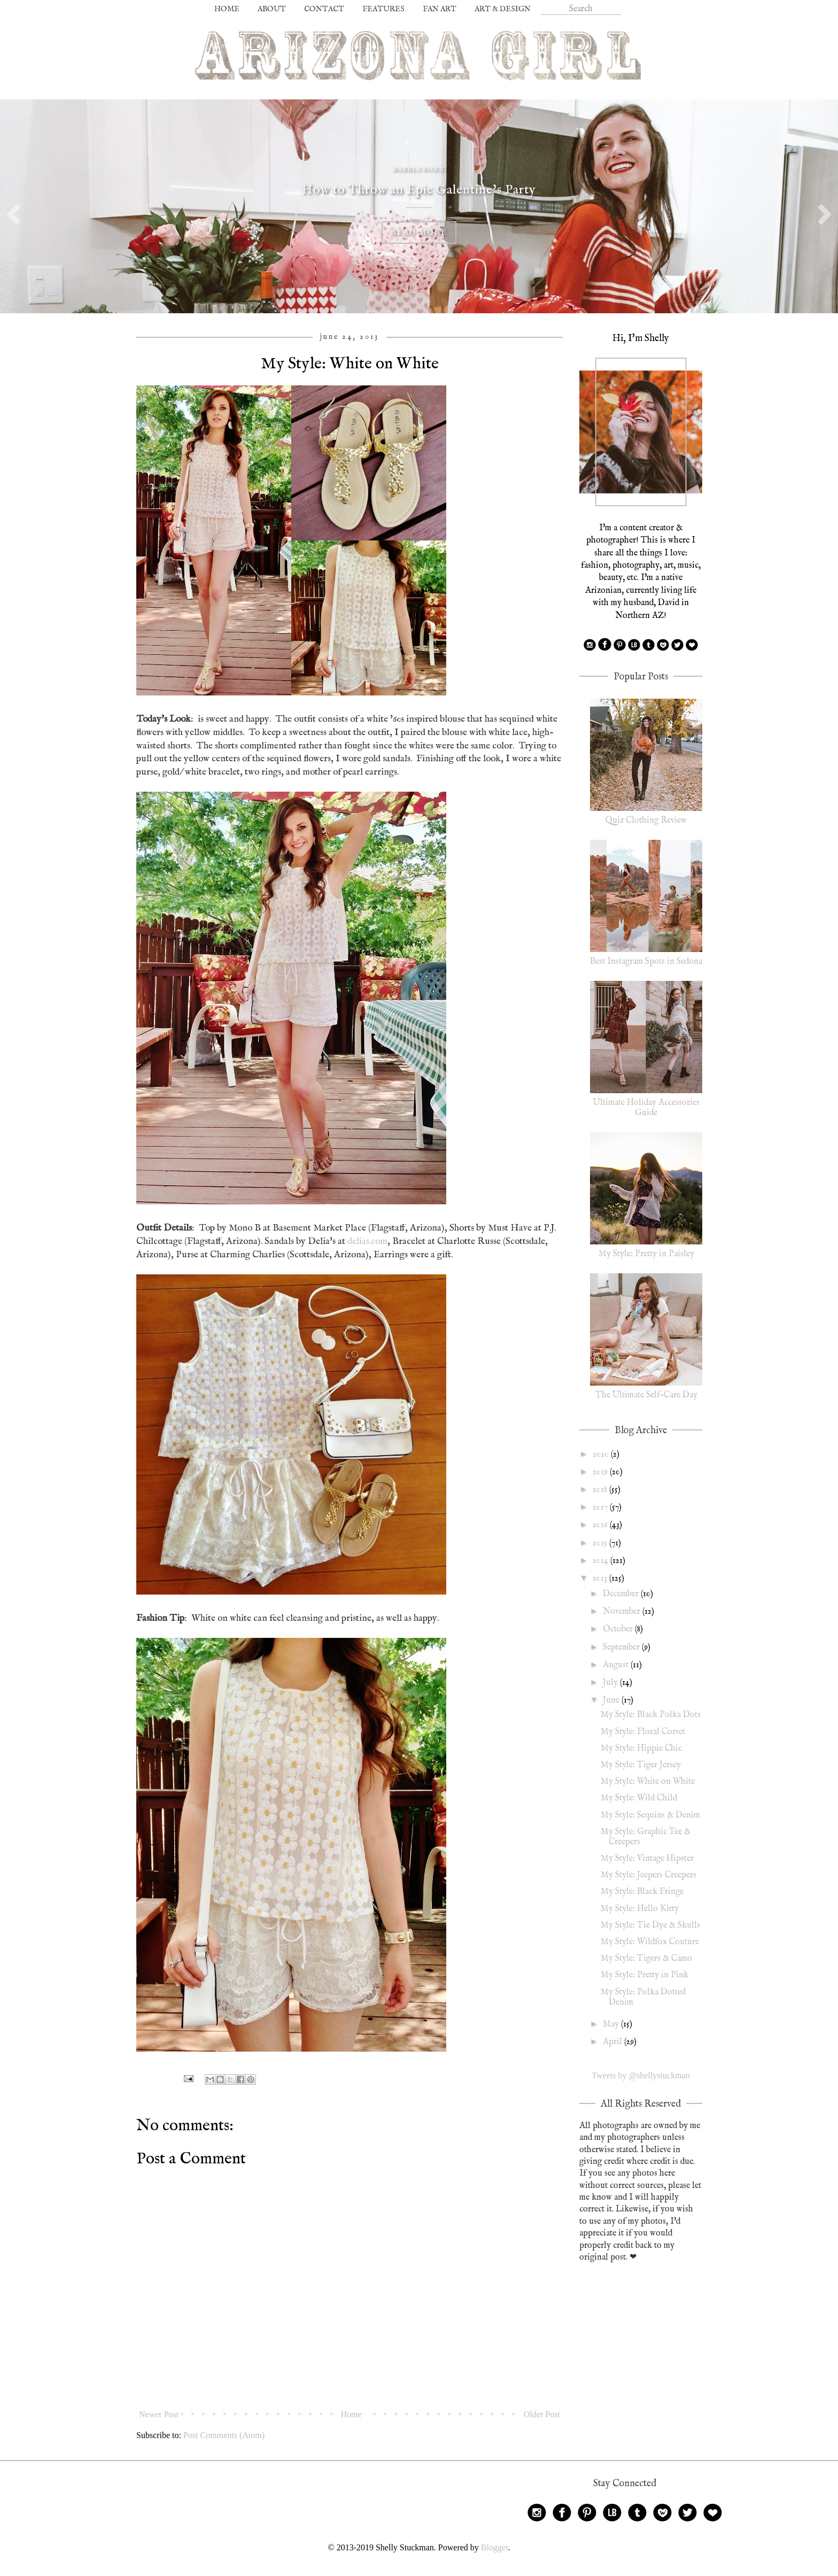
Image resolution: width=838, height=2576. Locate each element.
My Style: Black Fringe (642, 1891)
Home (351, 2414)
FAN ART (439, 9)
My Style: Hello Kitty (640, 1909)
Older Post (542, 2414)
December (622, 1594)
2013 (601, 1578)
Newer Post (159, 2414)
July (611, 1682)
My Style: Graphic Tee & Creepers (645, 1837)
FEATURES (383, 9)
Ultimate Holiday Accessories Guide (646, 1107)
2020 (602, 1454)
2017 (601, 1507)
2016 (601, 1525)
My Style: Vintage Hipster (647, 1858)
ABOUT (272, 9)
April (613, 2042)
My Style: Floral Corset (643, 1732)
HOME (226, 9)
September (622, 1647)
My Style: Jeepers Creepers (648, 1875)
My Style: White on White (648, 1781)
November (622, 1611)
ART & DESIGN (503, 9)
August (617, 1665)
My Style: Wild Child (639, 1798)
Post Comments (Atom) (224, 2435)
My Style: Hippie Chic (641, 1748)
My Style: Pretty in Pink (644, 1975)
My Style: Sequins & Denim (650, 1815)
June (612, 1700)
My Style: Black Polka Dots (651, 1714)
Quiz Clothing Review (646, 820)
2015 (601, 1543)
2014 (601, 1561)
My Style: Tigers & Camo (646, 1958)
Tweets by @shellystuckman (640, 2075)
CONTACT (324, 9)
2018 (601, 1489)
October (619, 1629)
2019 (601, 1472)
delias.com (367, 1241)
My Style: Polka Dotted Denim (643, 1997)
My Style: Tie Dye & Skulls (650, 1925)
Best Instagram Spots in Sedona (646, 961)
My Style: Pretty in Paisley (646, 1254)
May (612, 2024)
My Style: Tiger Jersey (641, 1765)
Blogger (494, 2547)
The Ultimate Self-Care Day (646, 1395)
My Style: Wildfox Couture (650, 1942)
